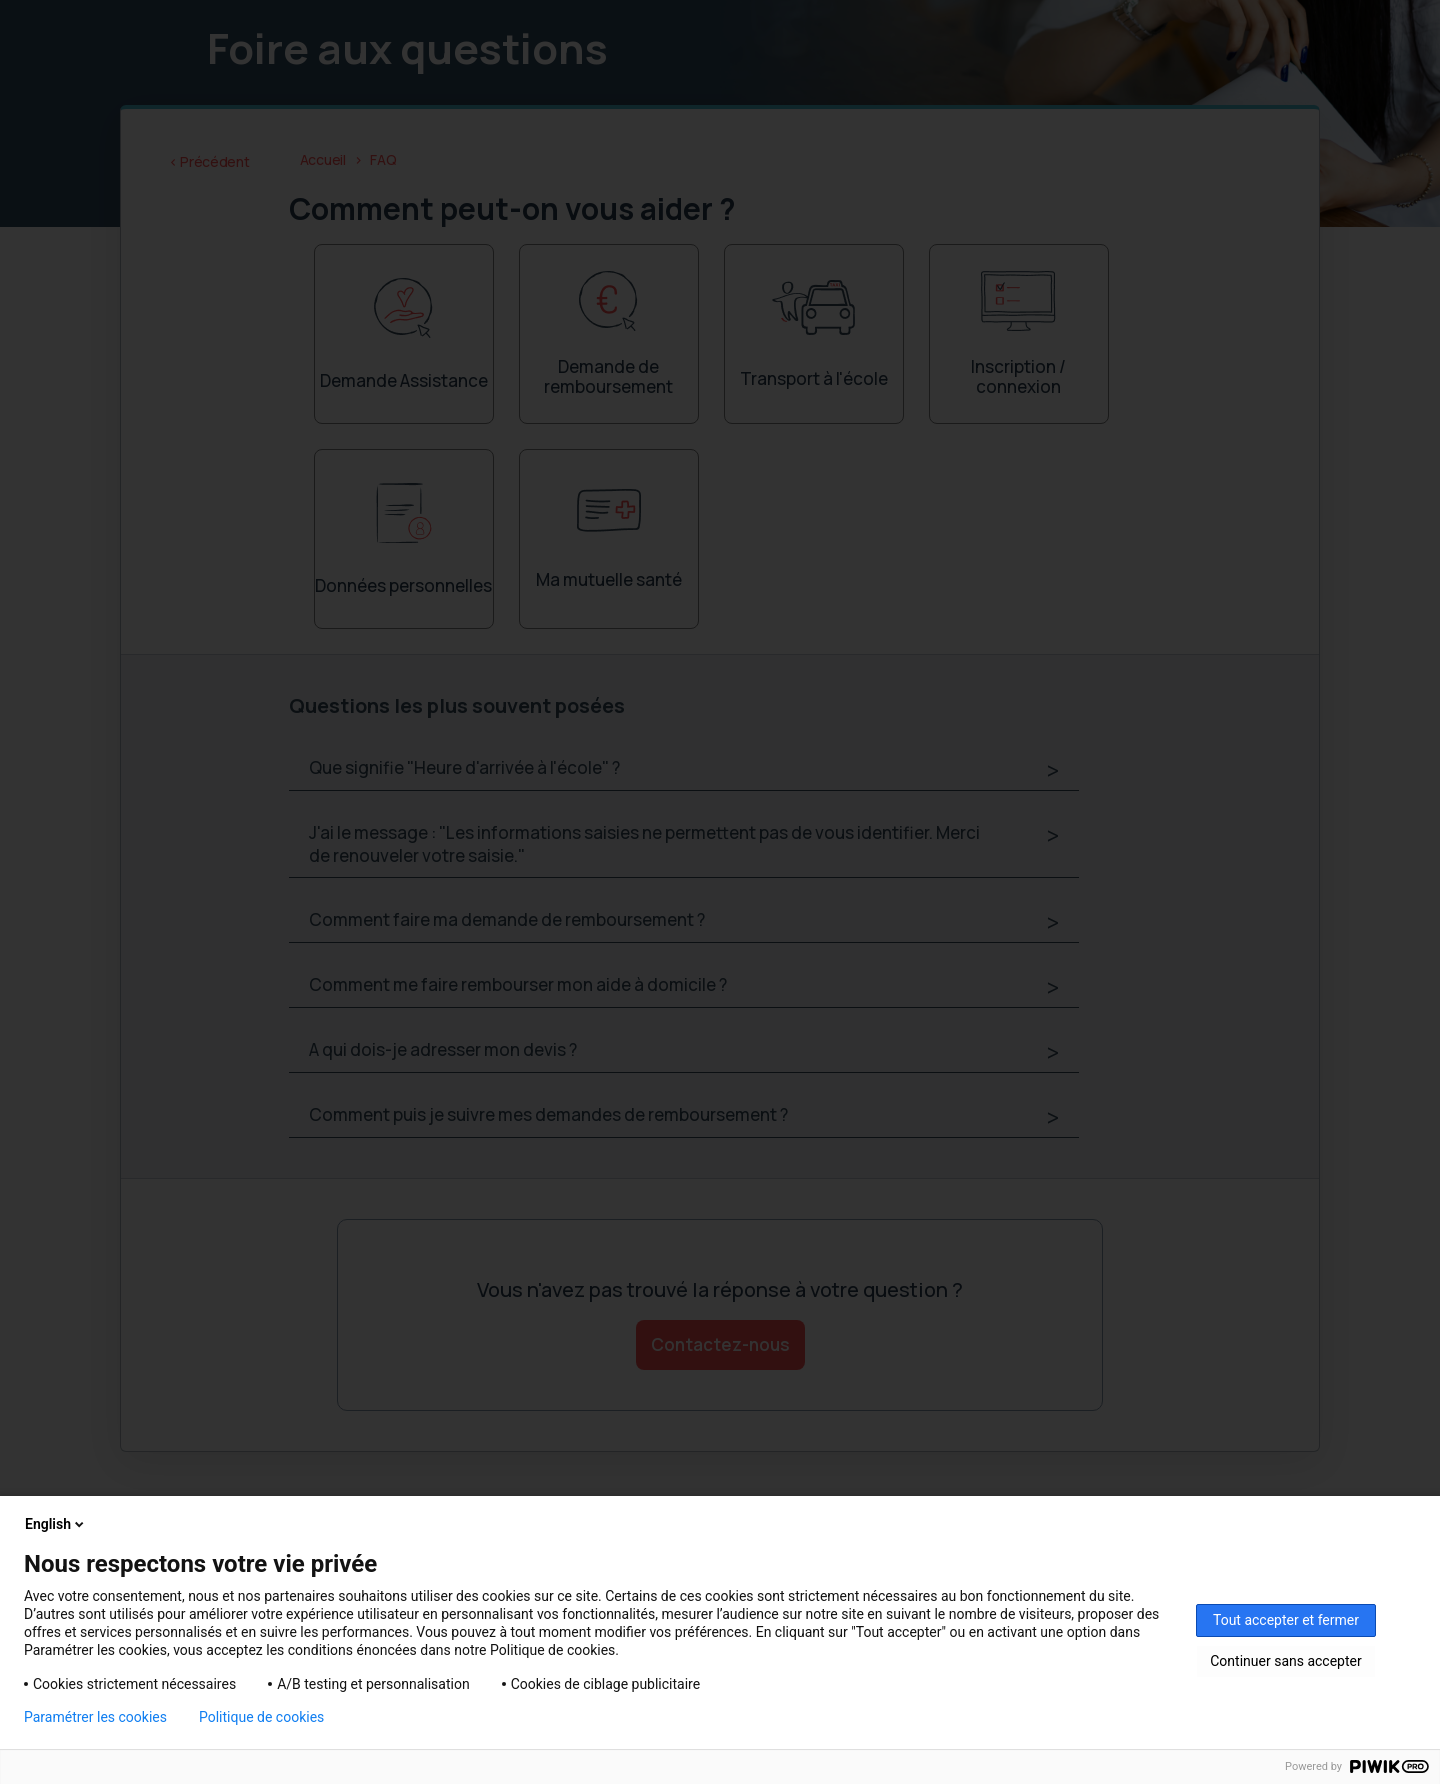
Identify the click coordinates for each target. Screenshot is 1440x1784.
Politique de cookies (261, 1717)
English (56, 1524)
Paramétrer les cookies (95, 1717)
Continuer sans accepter (1285, 1661)
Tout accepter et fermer (1286, 1620)
